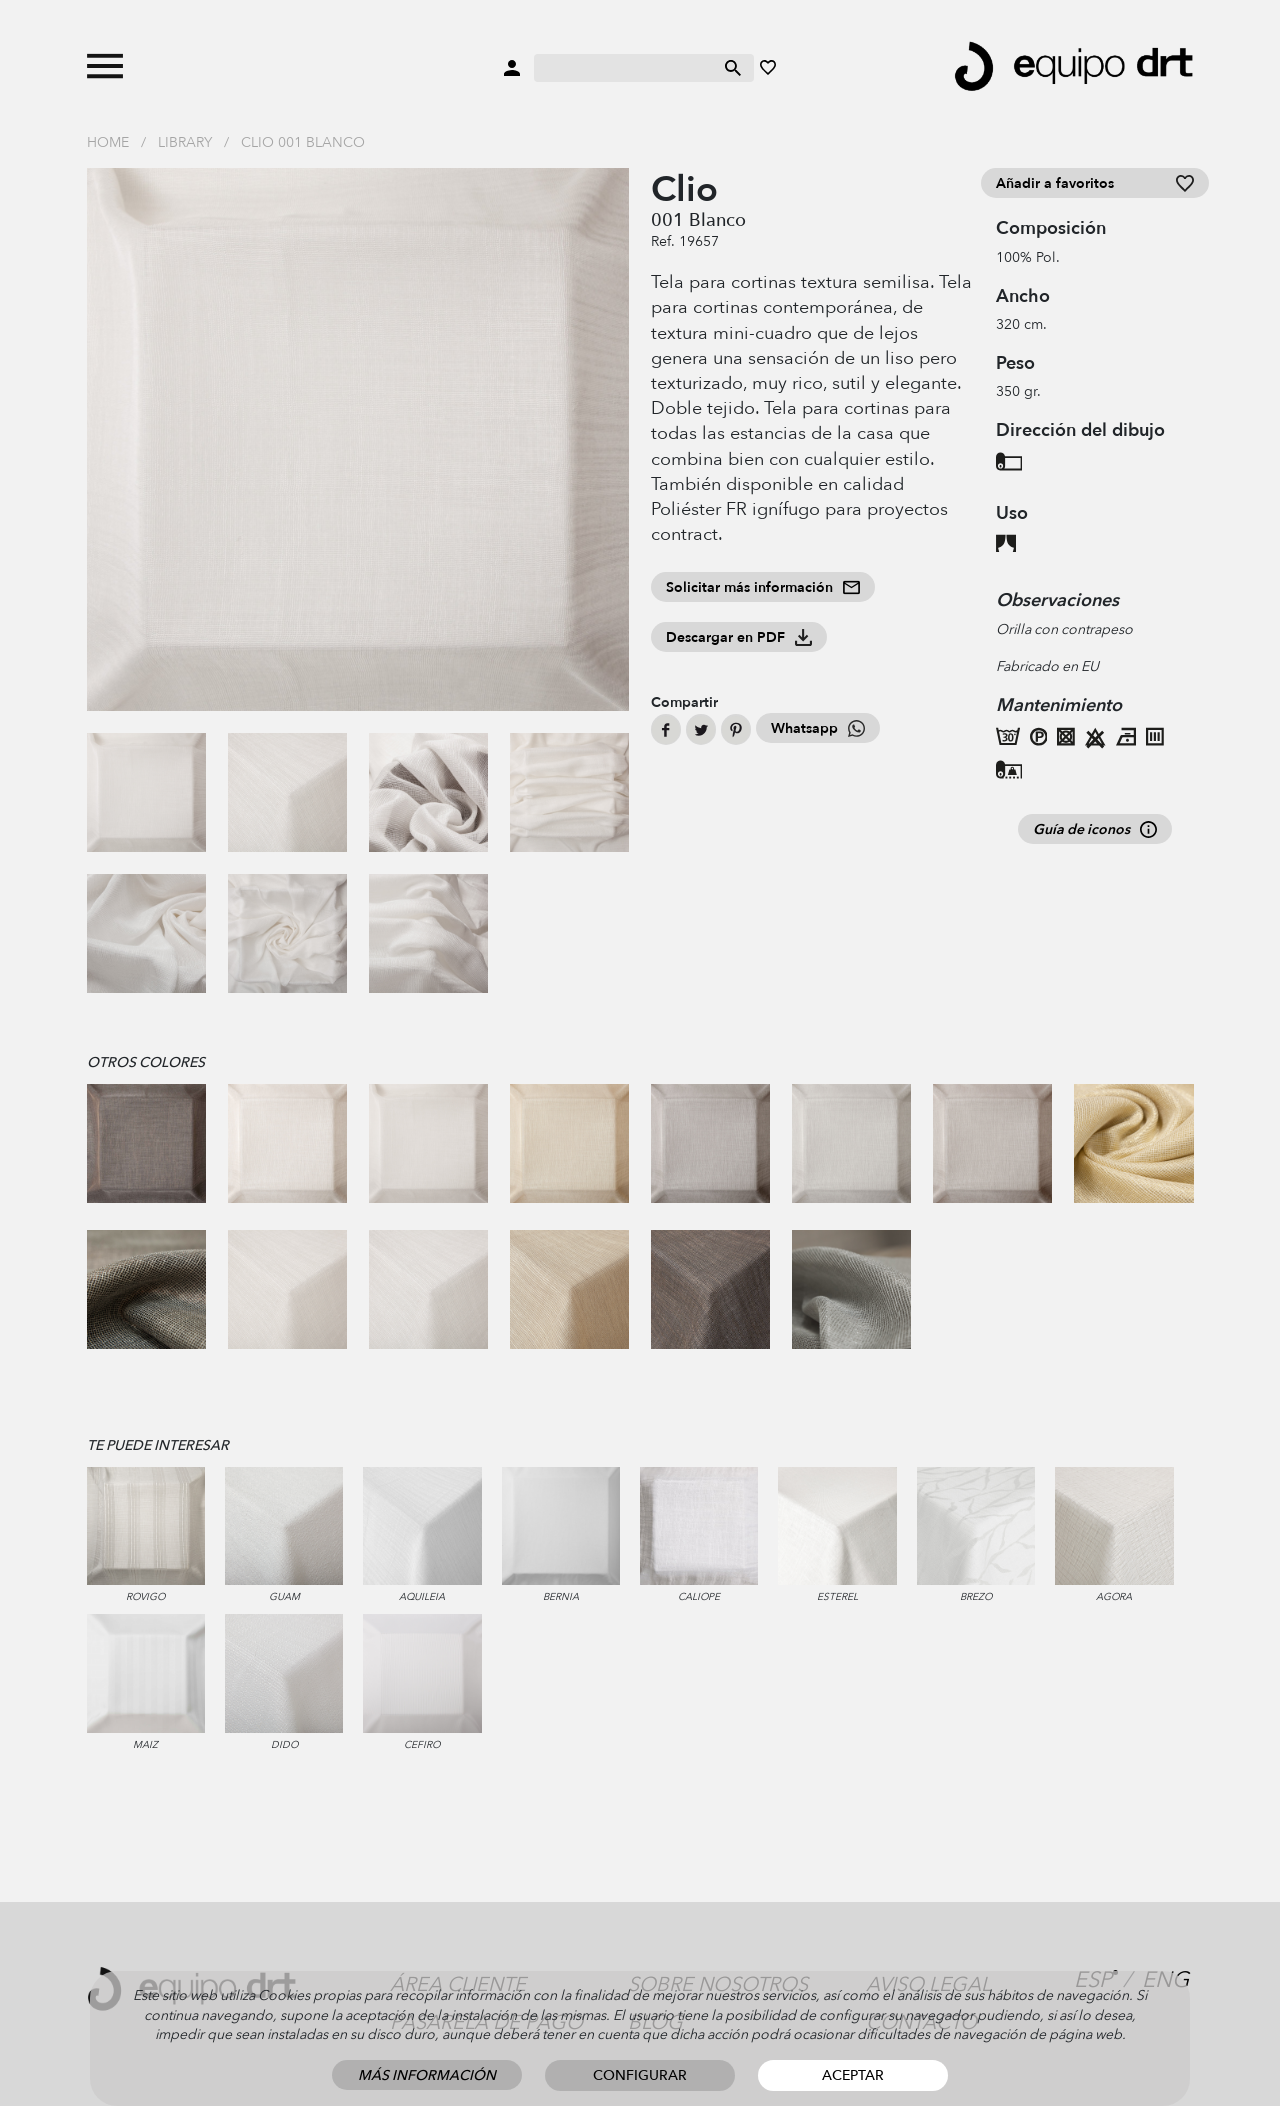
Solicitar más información (763, 587)
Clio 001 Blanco (303, 142)
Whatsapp (818, 728)
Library (185, 142)
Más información (427, 2075)
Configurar (640, 2075)
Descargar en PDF (739, 637)
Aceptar (853, 2075)
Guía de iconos (1095, 829)
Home (108, 142)
